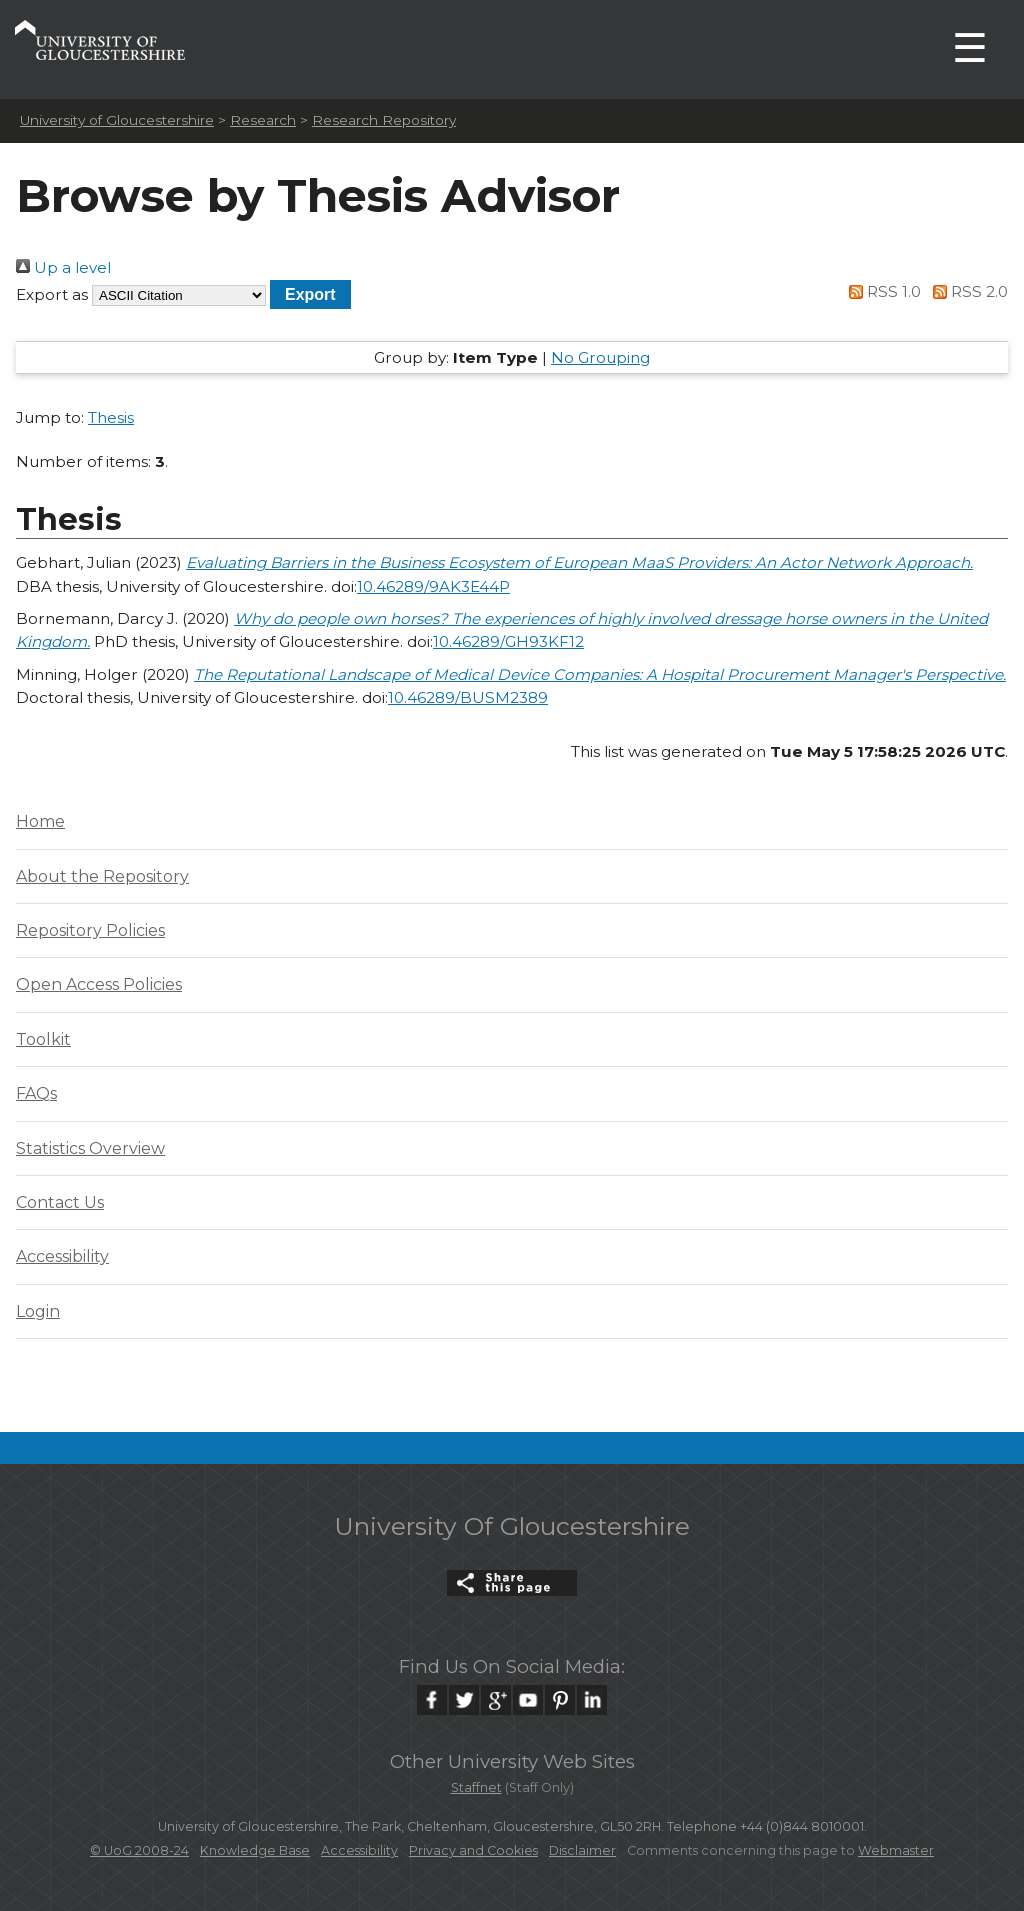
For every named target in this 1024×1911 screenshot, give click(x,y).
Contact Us (60, 1202)
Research (263, 120)
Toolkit (43, 1039)
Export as (52, 294)
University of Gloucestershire (117, 120)
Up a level (63, 267)
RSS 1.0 (882, 291)
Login (38, 1311)
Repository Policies (90, 930)
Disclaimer (582, 1850)
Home (40, 821)
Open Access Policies (99, 984)
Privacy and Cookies (473, 1850)
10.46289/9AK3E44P (433, 586)
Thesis (111, 417)
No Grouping (600, 357)
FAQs (36, 1093)
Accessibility (62, 1256)
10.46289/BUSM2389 (468, 697)
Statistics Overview (90, 1148)
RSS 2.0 (966, 291)
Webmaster (896, 1850)
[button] (310, 294)
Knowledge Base (255, 1850)
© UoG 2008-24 (139, 1850)
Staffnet (476, 1787)
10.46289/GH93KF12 (508, 641)
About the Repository (102, 876)
